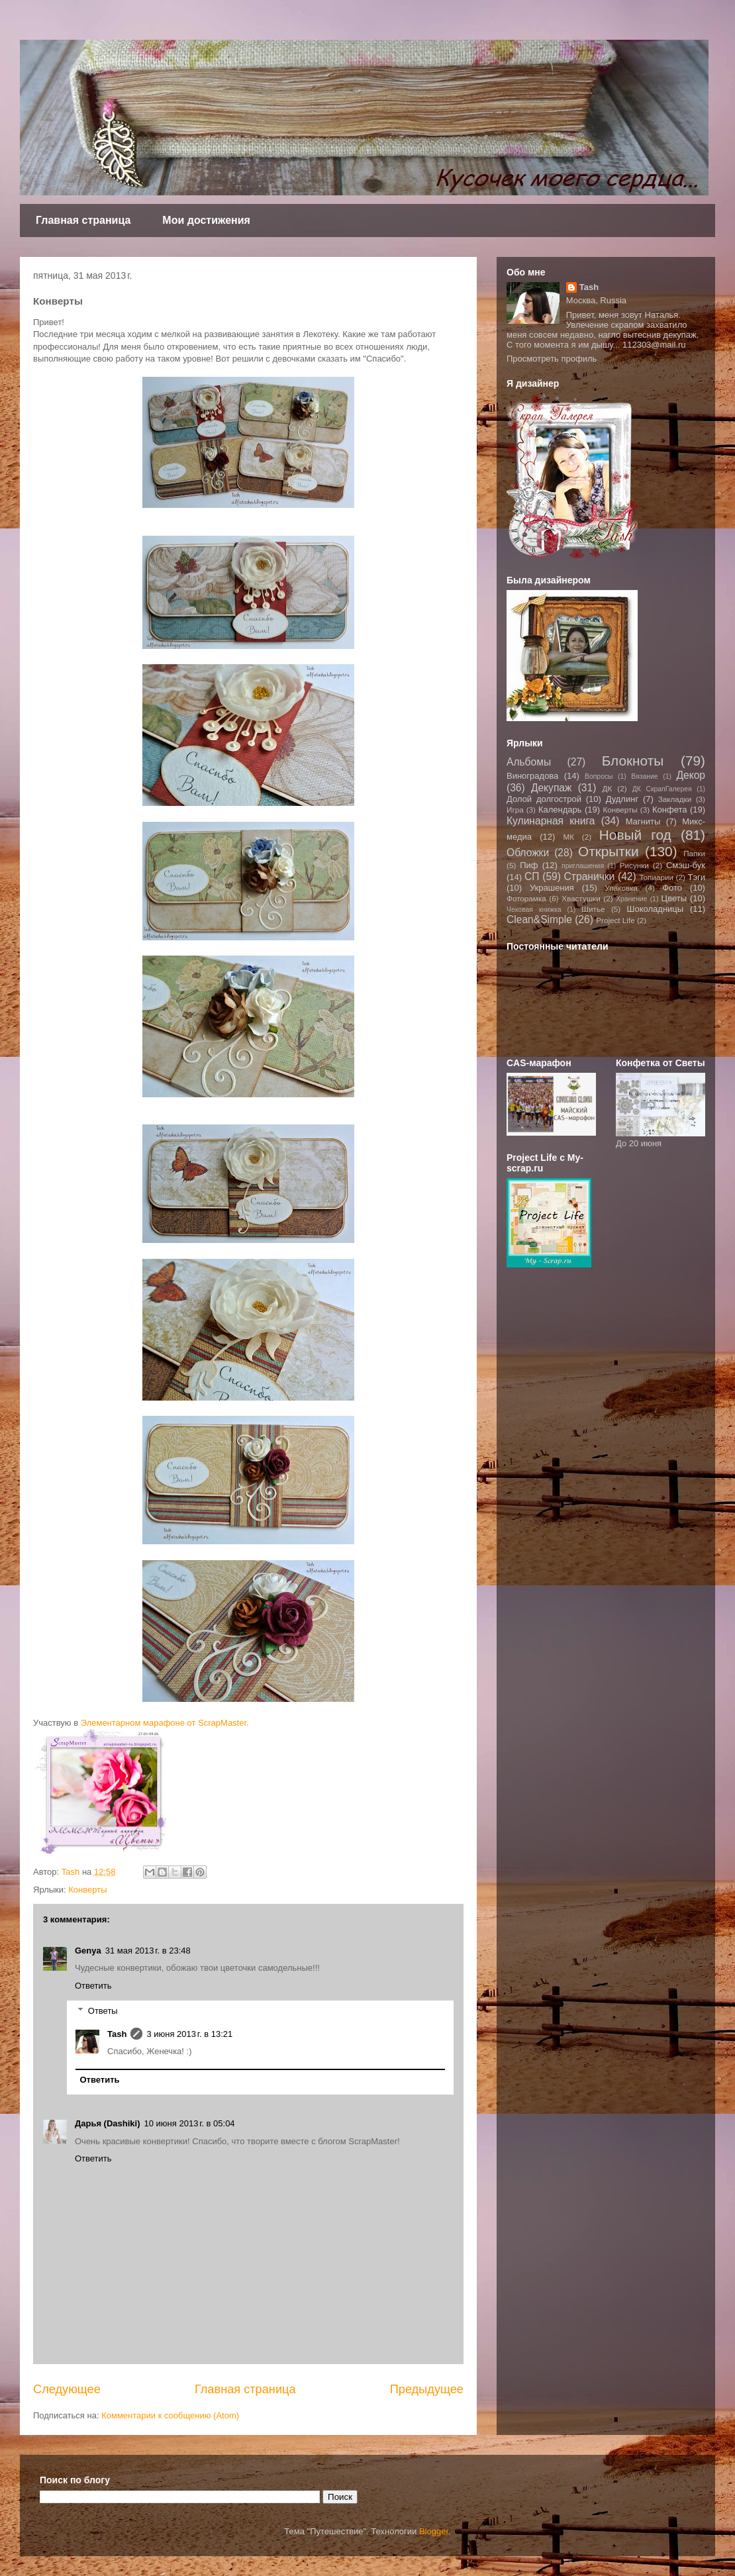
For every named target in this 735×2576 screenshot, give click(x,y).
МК (568, 836)
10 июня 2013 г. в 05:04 (189, 2123)
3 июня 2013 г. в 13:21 (189, 2034)
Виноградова (532, 776)
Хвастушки (581, 898)
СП (531, 876)
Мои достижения (206, 220)
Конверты (87, 1890)
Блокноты (633, 760)
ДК (607, 788)
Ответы (103, 2011)
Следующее (67, 2389)
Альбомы (529, 762)
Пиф (529, 865)
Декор (690, 775)
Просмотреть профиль (552, 359)
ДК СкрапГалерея (662, 789)
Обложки (528, 852)
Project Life (615, 920)
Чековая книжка (534, 909)
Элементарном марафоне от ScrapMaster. (165, 1723)
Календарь (560, 810)
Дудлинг (622, 799)
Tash (116, 2034)
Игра (515, 809)
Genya (88, 1951)
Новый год (635, 834)
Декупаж (551, 787)
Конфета (669, 810)
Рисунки (634, 865)
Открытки (608, 851)
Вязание (644, 776)
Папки (694, 853)
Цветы (674, 898)
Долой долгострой (544, 799)
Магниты (643, 821)
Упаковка (621, 887)
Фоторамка (526, 898)
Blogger (433, 2531)
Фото (672, 888)
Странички (589, 876)
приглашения (583, 865)
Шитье (593, 909)
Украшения (552, 888)
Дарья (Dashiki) (107, 2123)
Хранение (631, 899)
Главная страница (83, 220)
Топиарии (656, 877)
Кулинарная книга (551, 820)
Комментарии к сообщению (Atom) (170, 2415)
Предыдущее (427, 2389)
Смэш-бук (685, 865)
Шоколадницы (655, 909)
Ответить (93, 1986)
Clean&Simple (539, 919)
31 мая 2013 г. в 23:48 (148, 1951)
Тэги (696, 877)
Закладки (675, 799)
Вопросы (599, 776)
